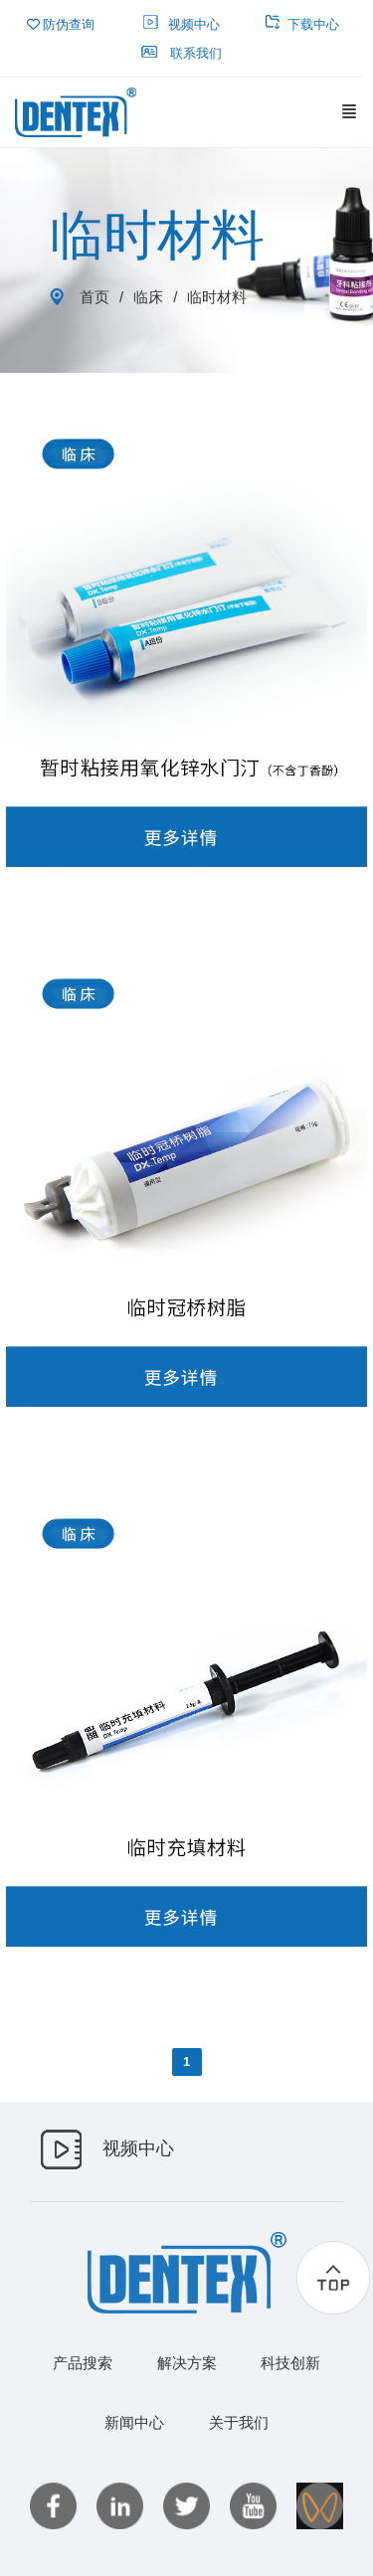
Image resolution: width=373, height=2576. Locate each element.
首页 (94, 296)
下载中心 (302, 24)
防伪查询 (61, 24)
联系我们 (181, 53)
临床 (148, 296)
